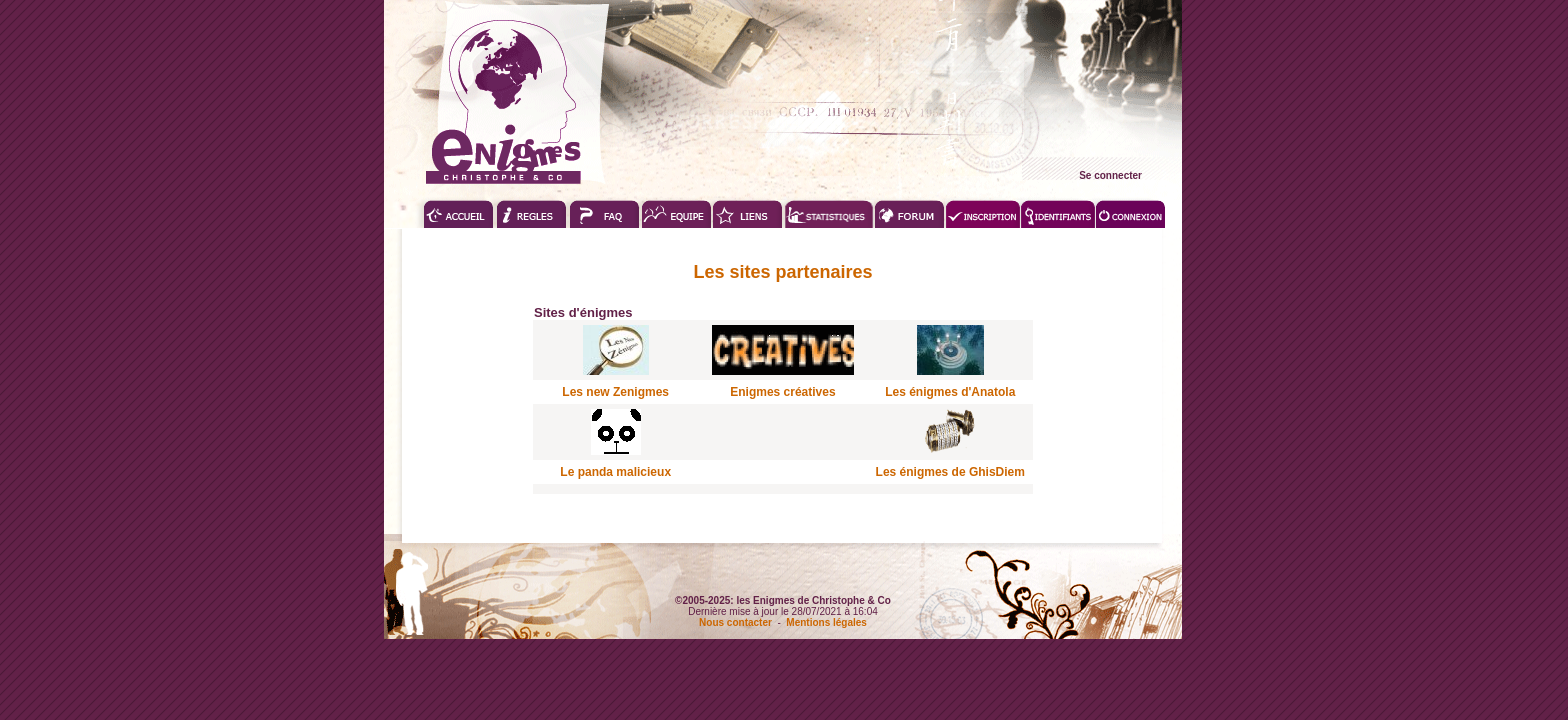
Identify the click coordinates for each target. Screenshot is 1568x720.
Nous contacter (735, 622)
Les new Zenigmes (615, 392)
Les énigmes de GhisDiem (950, 472)
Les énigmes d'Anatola (950, 392)
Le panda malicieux (615, 472)
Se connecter (1110, 175)
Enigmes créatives (782, 392)
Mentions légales (826, 622)
